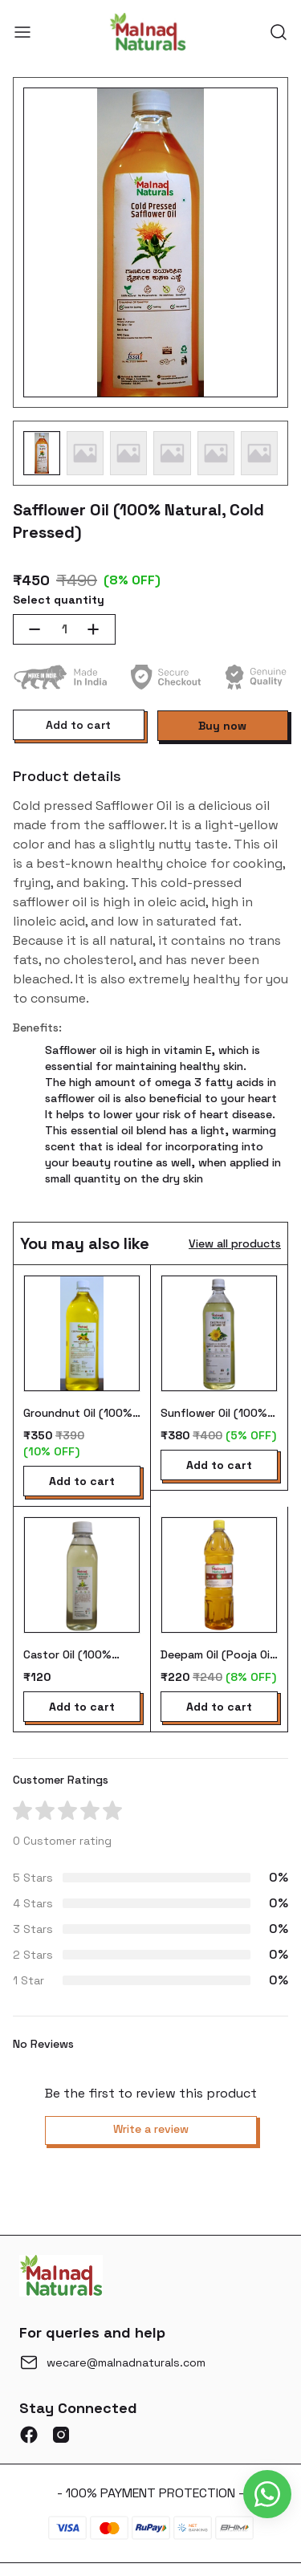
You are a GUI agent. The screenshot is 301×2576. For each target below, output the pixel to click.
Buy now (222, 725)
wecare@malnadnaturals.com (126, 2362)
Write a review (151, 2129)
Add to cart (78, 725)
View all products (235, 1243)
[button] (41, 453)
